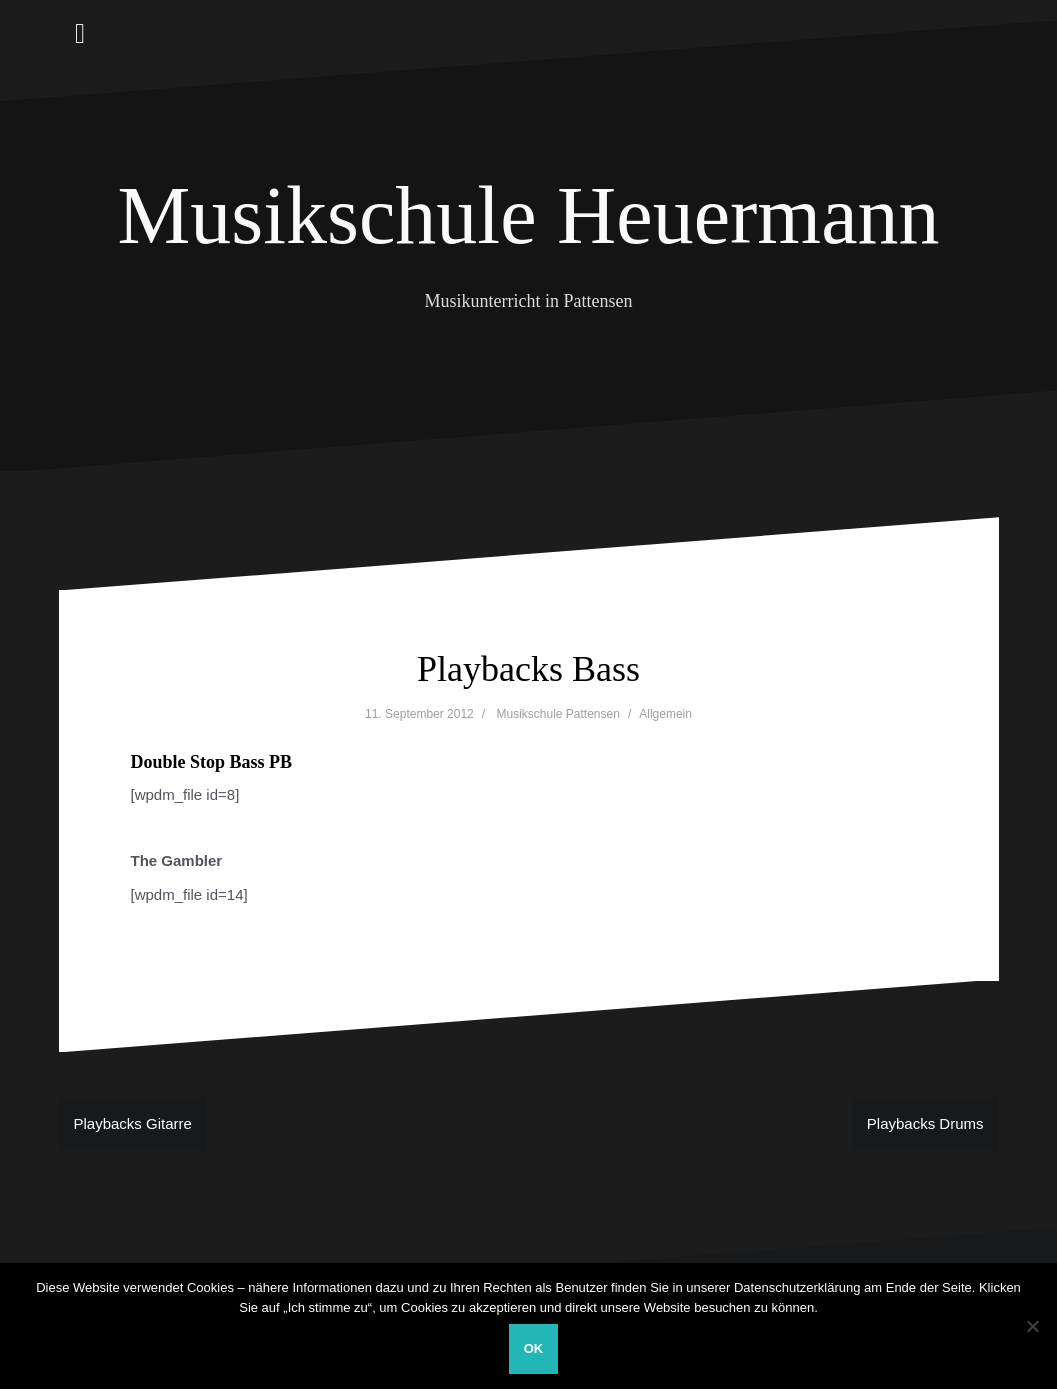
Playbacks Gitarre (133, 1123)
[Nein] (1032, 1326)
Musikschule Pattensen (557, 714)
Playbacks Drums (925, 1123)
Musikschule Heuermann (528, 215)
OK (534, 1348)
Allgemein (665, 714)
